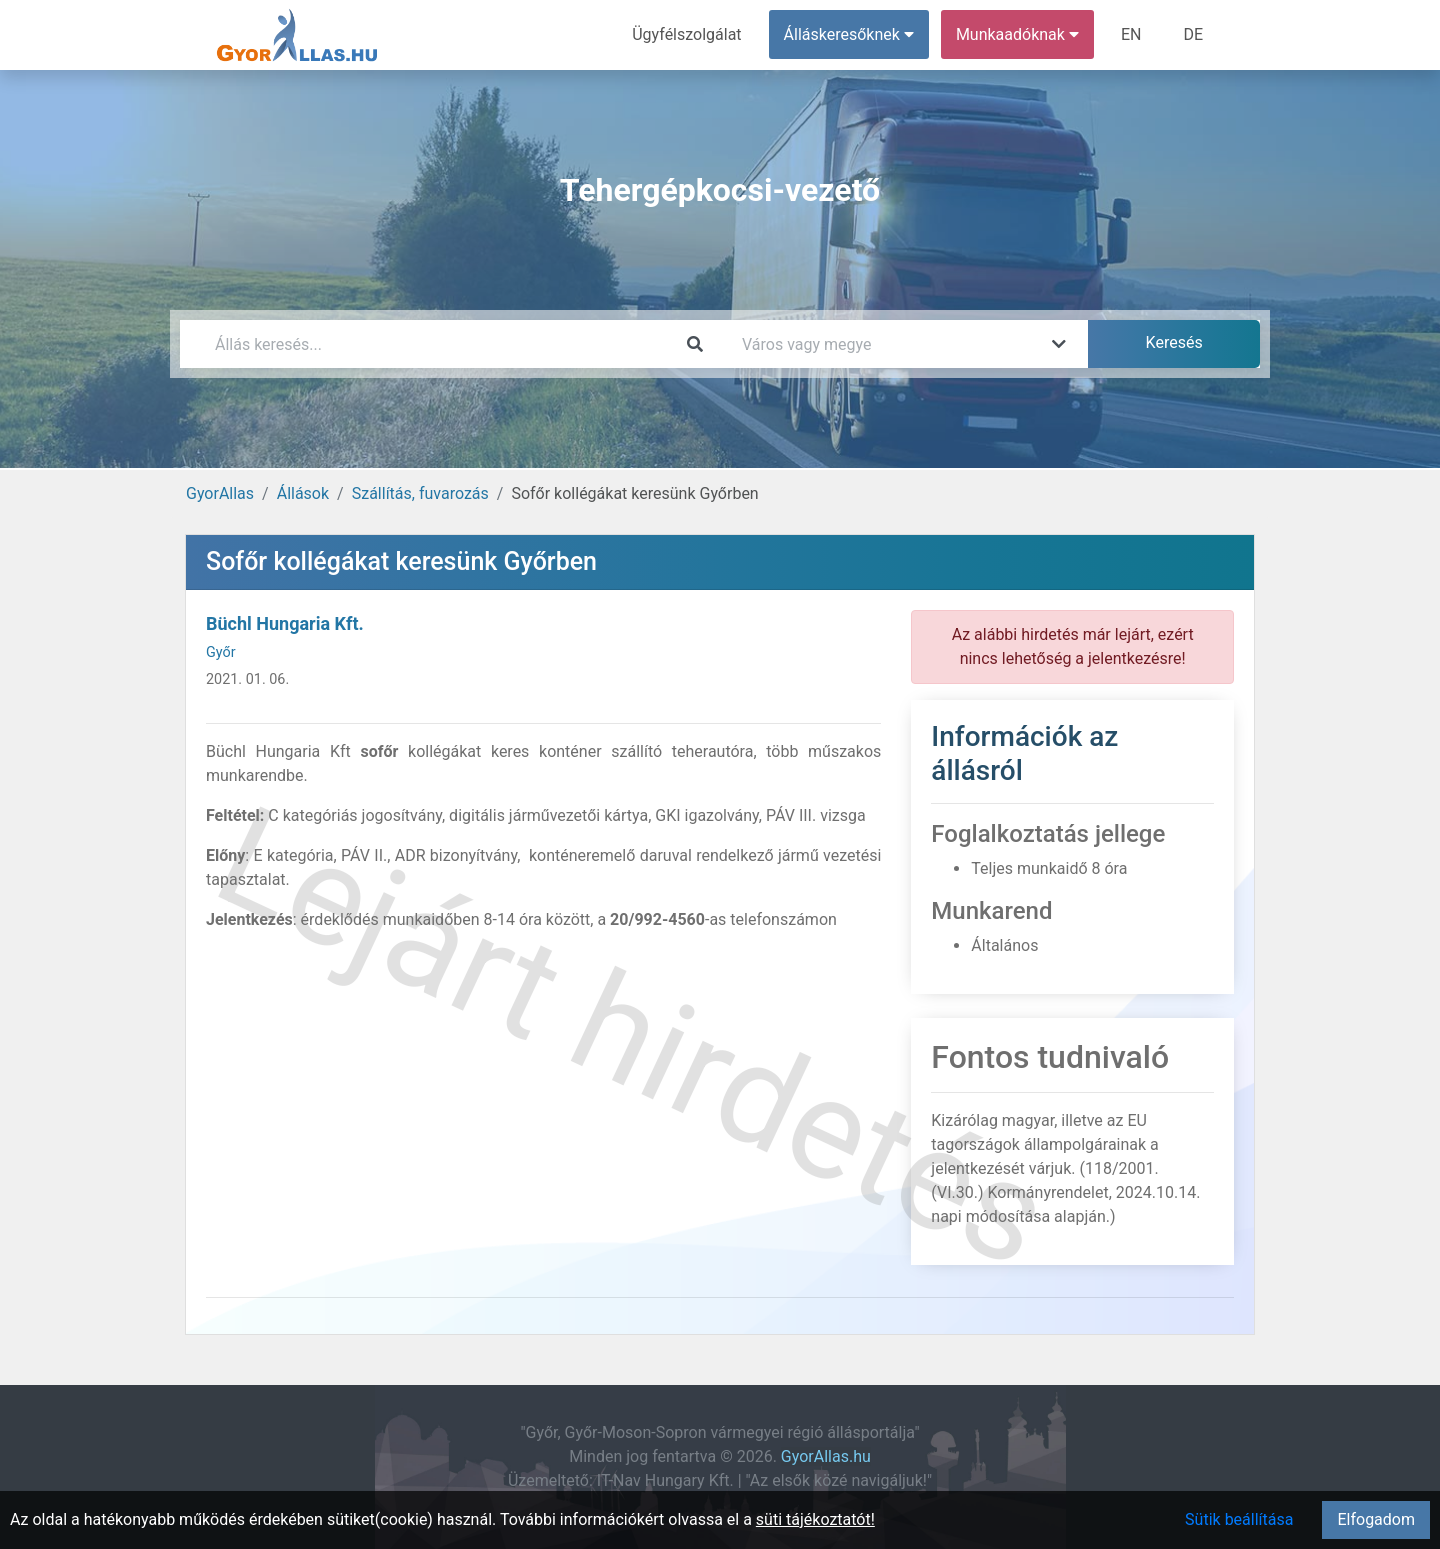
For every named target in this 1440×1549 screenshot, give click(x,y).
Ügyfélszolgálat (686, 34)
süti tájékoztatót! (815, 1519)
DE (1193, 34)
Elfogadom (1376, 1519)
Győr (221, 652)
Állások (303, 493)
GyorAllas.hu (826, 1456)
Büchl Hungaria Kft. (285, 623)
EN (1131, 34)
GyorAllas (220, 493)
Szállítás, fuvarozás (420, 493)
